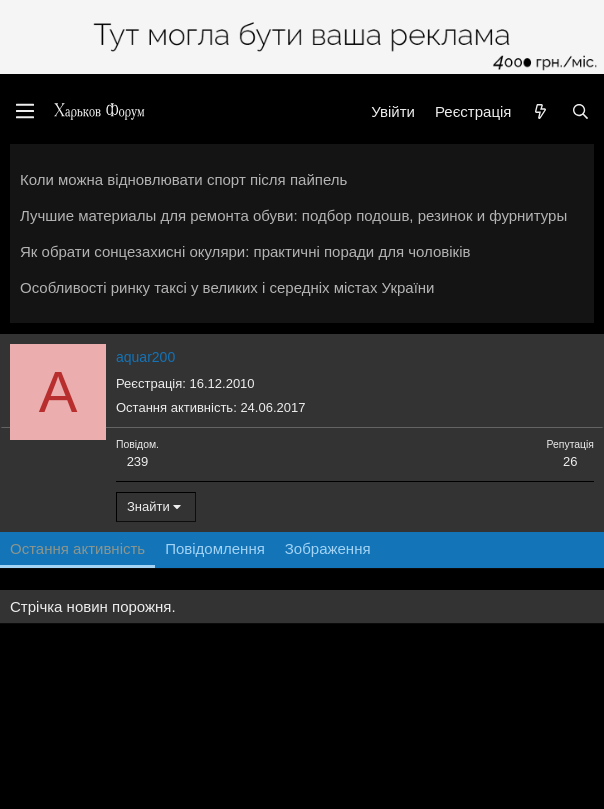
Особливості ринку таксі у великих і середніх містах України (227, 287)
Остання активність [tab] (77, 548)
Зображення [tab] (328, 548)
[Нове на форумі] (540, 111)
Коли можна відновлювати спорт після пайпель (183, 179)
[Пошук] (580, 111)
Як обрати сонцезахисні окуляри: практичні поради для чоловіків (245, 251)
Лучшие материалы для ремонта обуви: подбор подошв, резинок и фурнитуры (293, 215)
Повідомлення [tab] (215, 548)
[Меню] (25, 111)
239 (138, 461)
